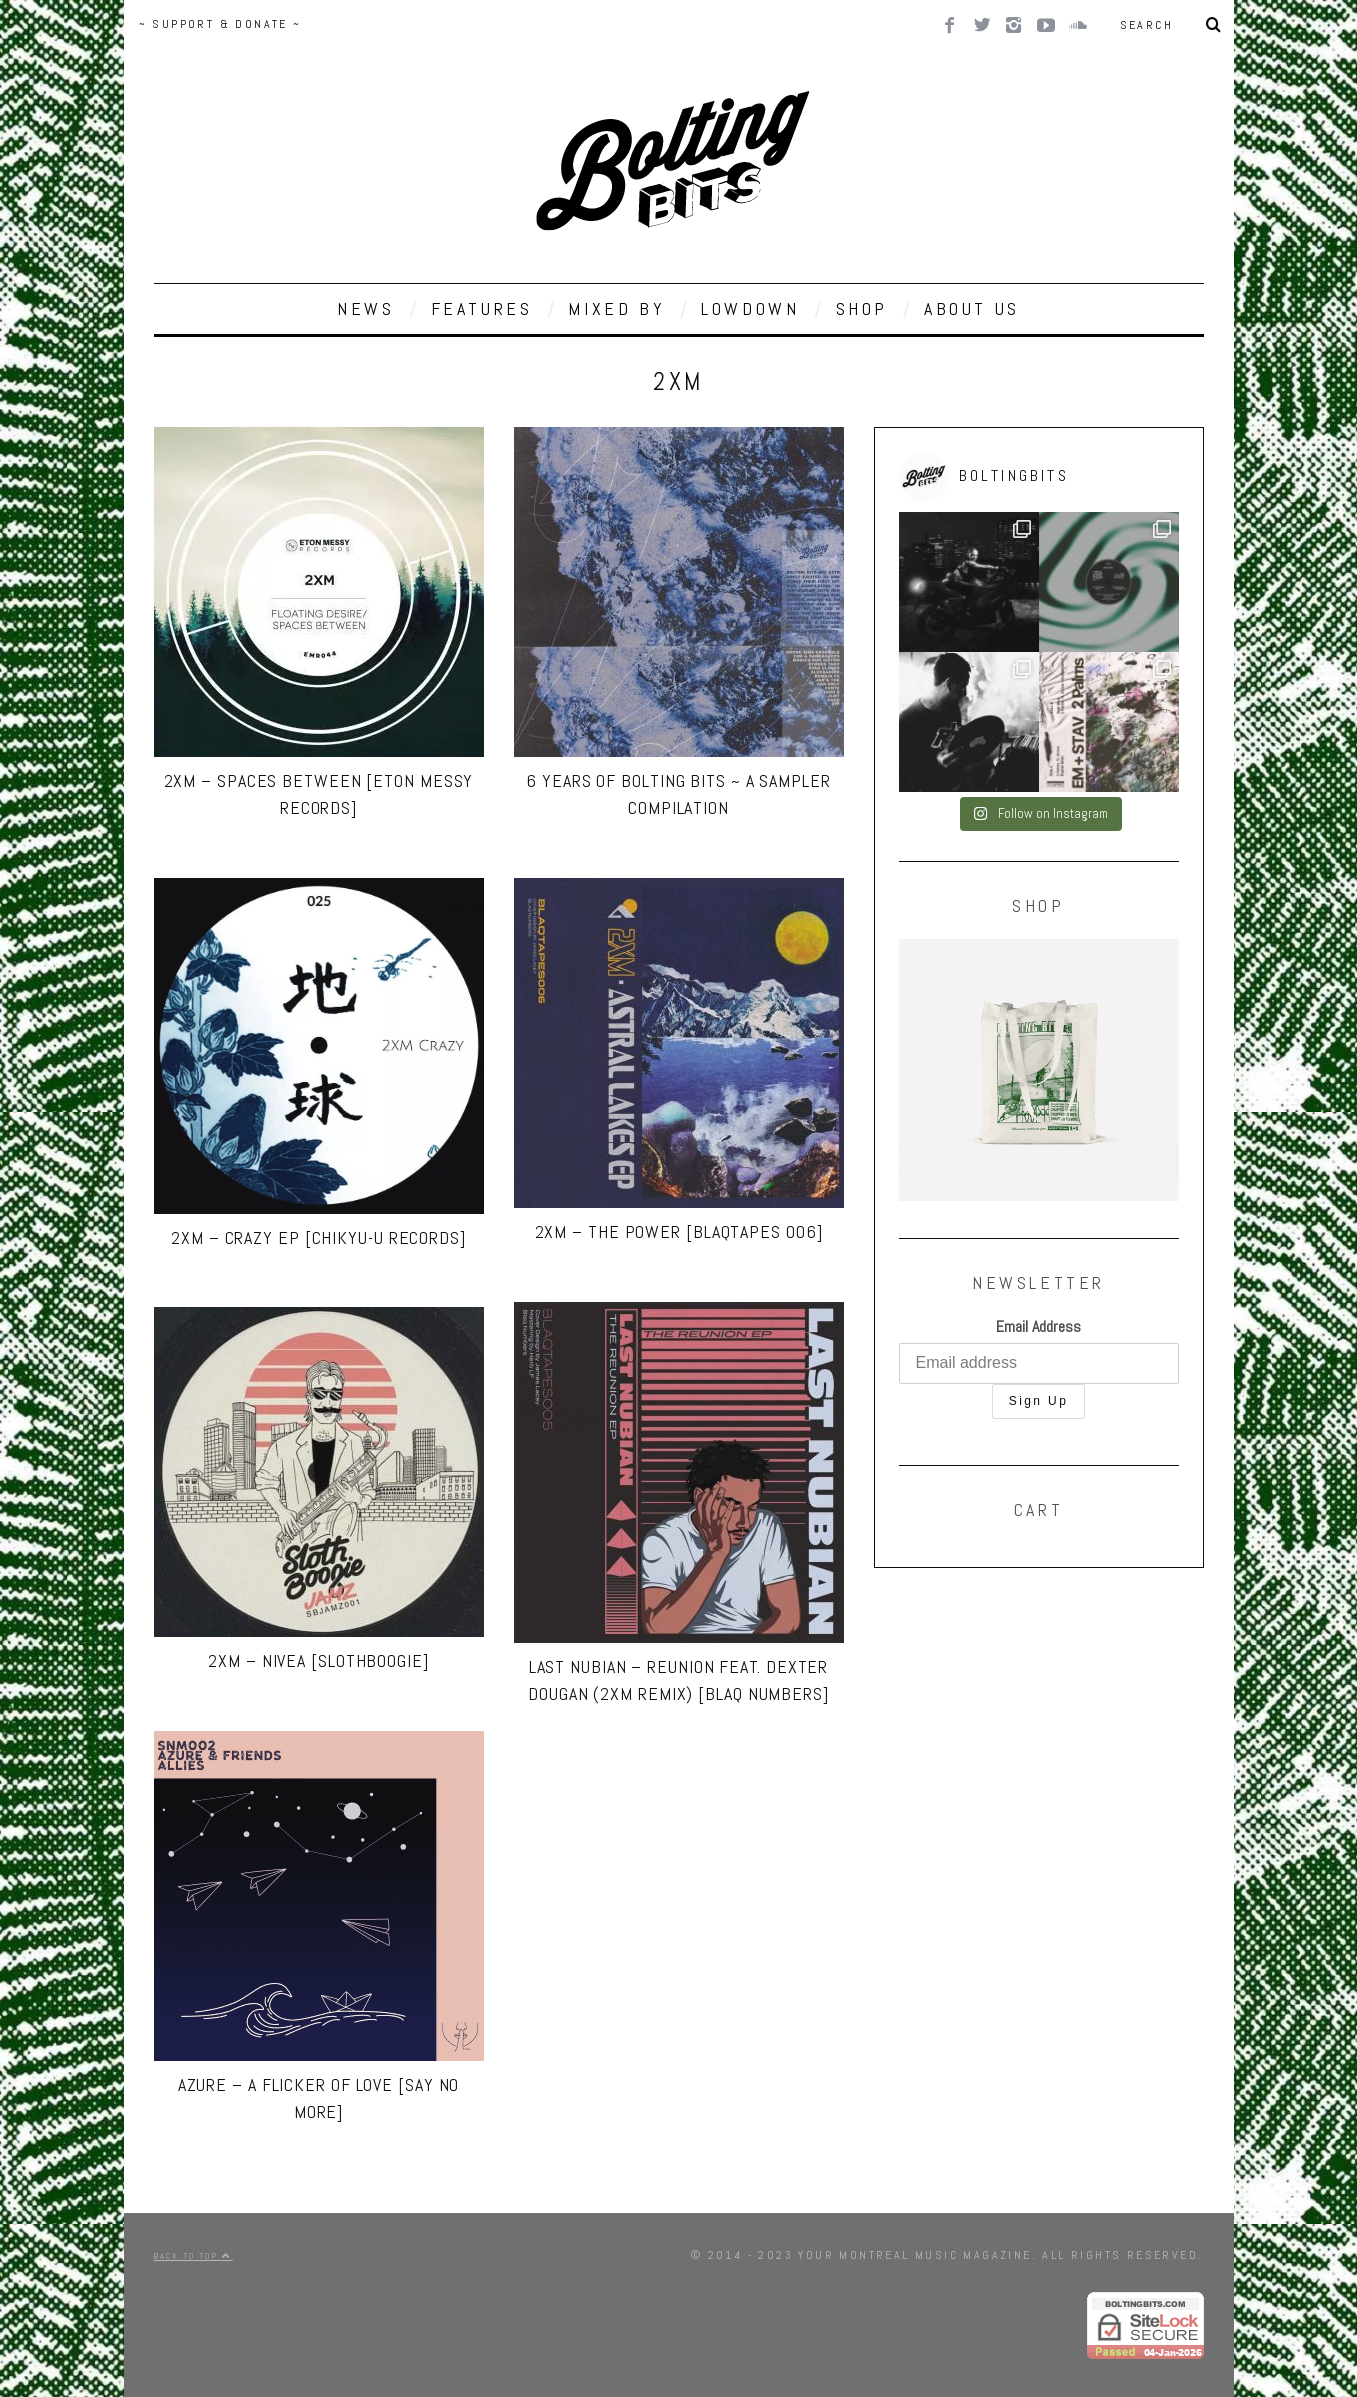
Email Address (1038, 1326)
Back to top (193, 2256)
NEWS (365, 308)
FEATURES (482, 308)
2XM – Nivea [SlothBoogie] (318, 1660)
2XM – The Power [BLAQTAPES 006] (679, 1231)
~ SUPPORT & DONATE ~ (220, 24)
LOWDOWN (750, 308)
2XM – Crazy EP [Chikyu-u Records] (318, 1237)
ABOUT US (972, 308)
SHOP (862, 308)
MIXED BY (616, 308)
